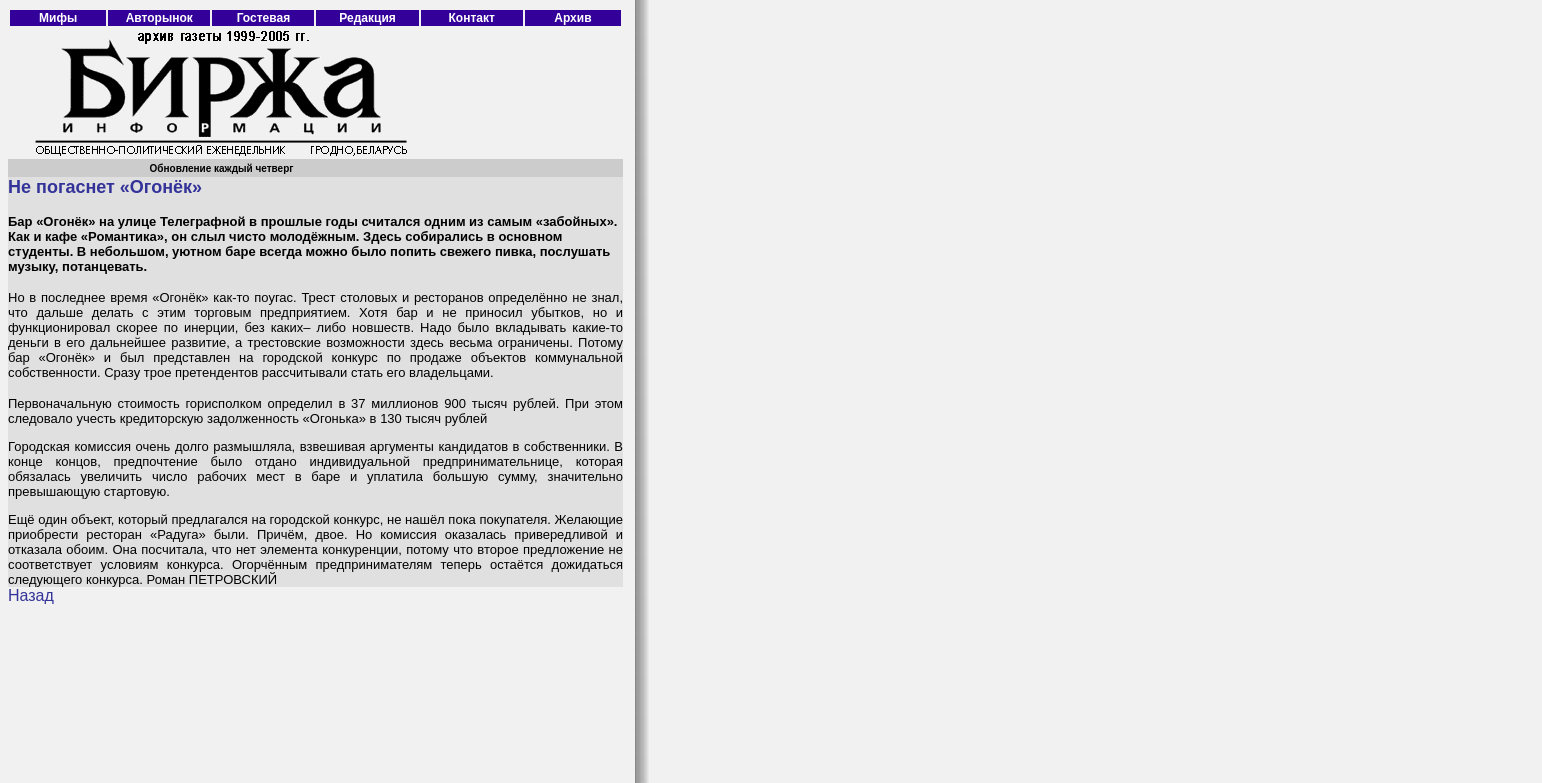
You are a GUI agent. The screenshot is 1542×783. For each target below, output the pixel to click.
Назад (31, 595)
